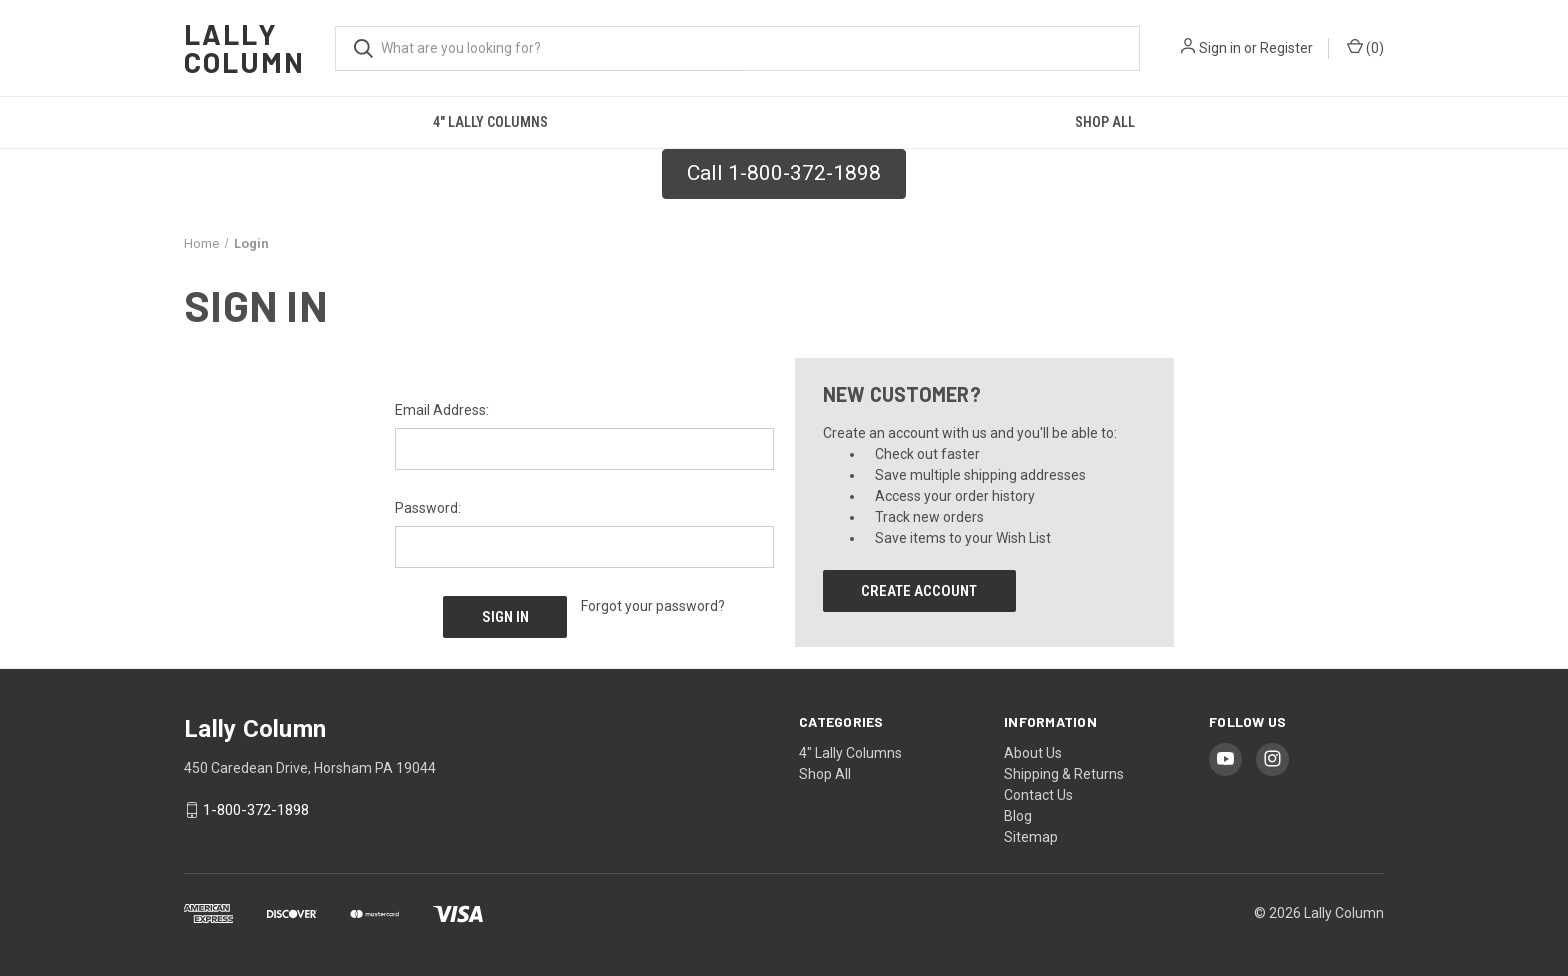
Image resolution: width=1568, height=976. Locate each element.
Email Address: (442, 410)
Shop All (1105, 122)
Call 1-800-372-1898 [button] (784, 173)
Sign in (1220, 48)
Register (1286, 48)
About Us (1033, 753)
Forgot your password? (653, 606)
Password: (428, 508)
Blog (1018, 816)
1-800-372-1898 (256, 810)
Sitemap (1031, 837)
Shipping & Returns (1064, 774)
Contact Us (1038, 795)
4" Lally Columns (490, 122)
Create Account (919, 591)
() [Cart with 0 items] (1365, 47)
